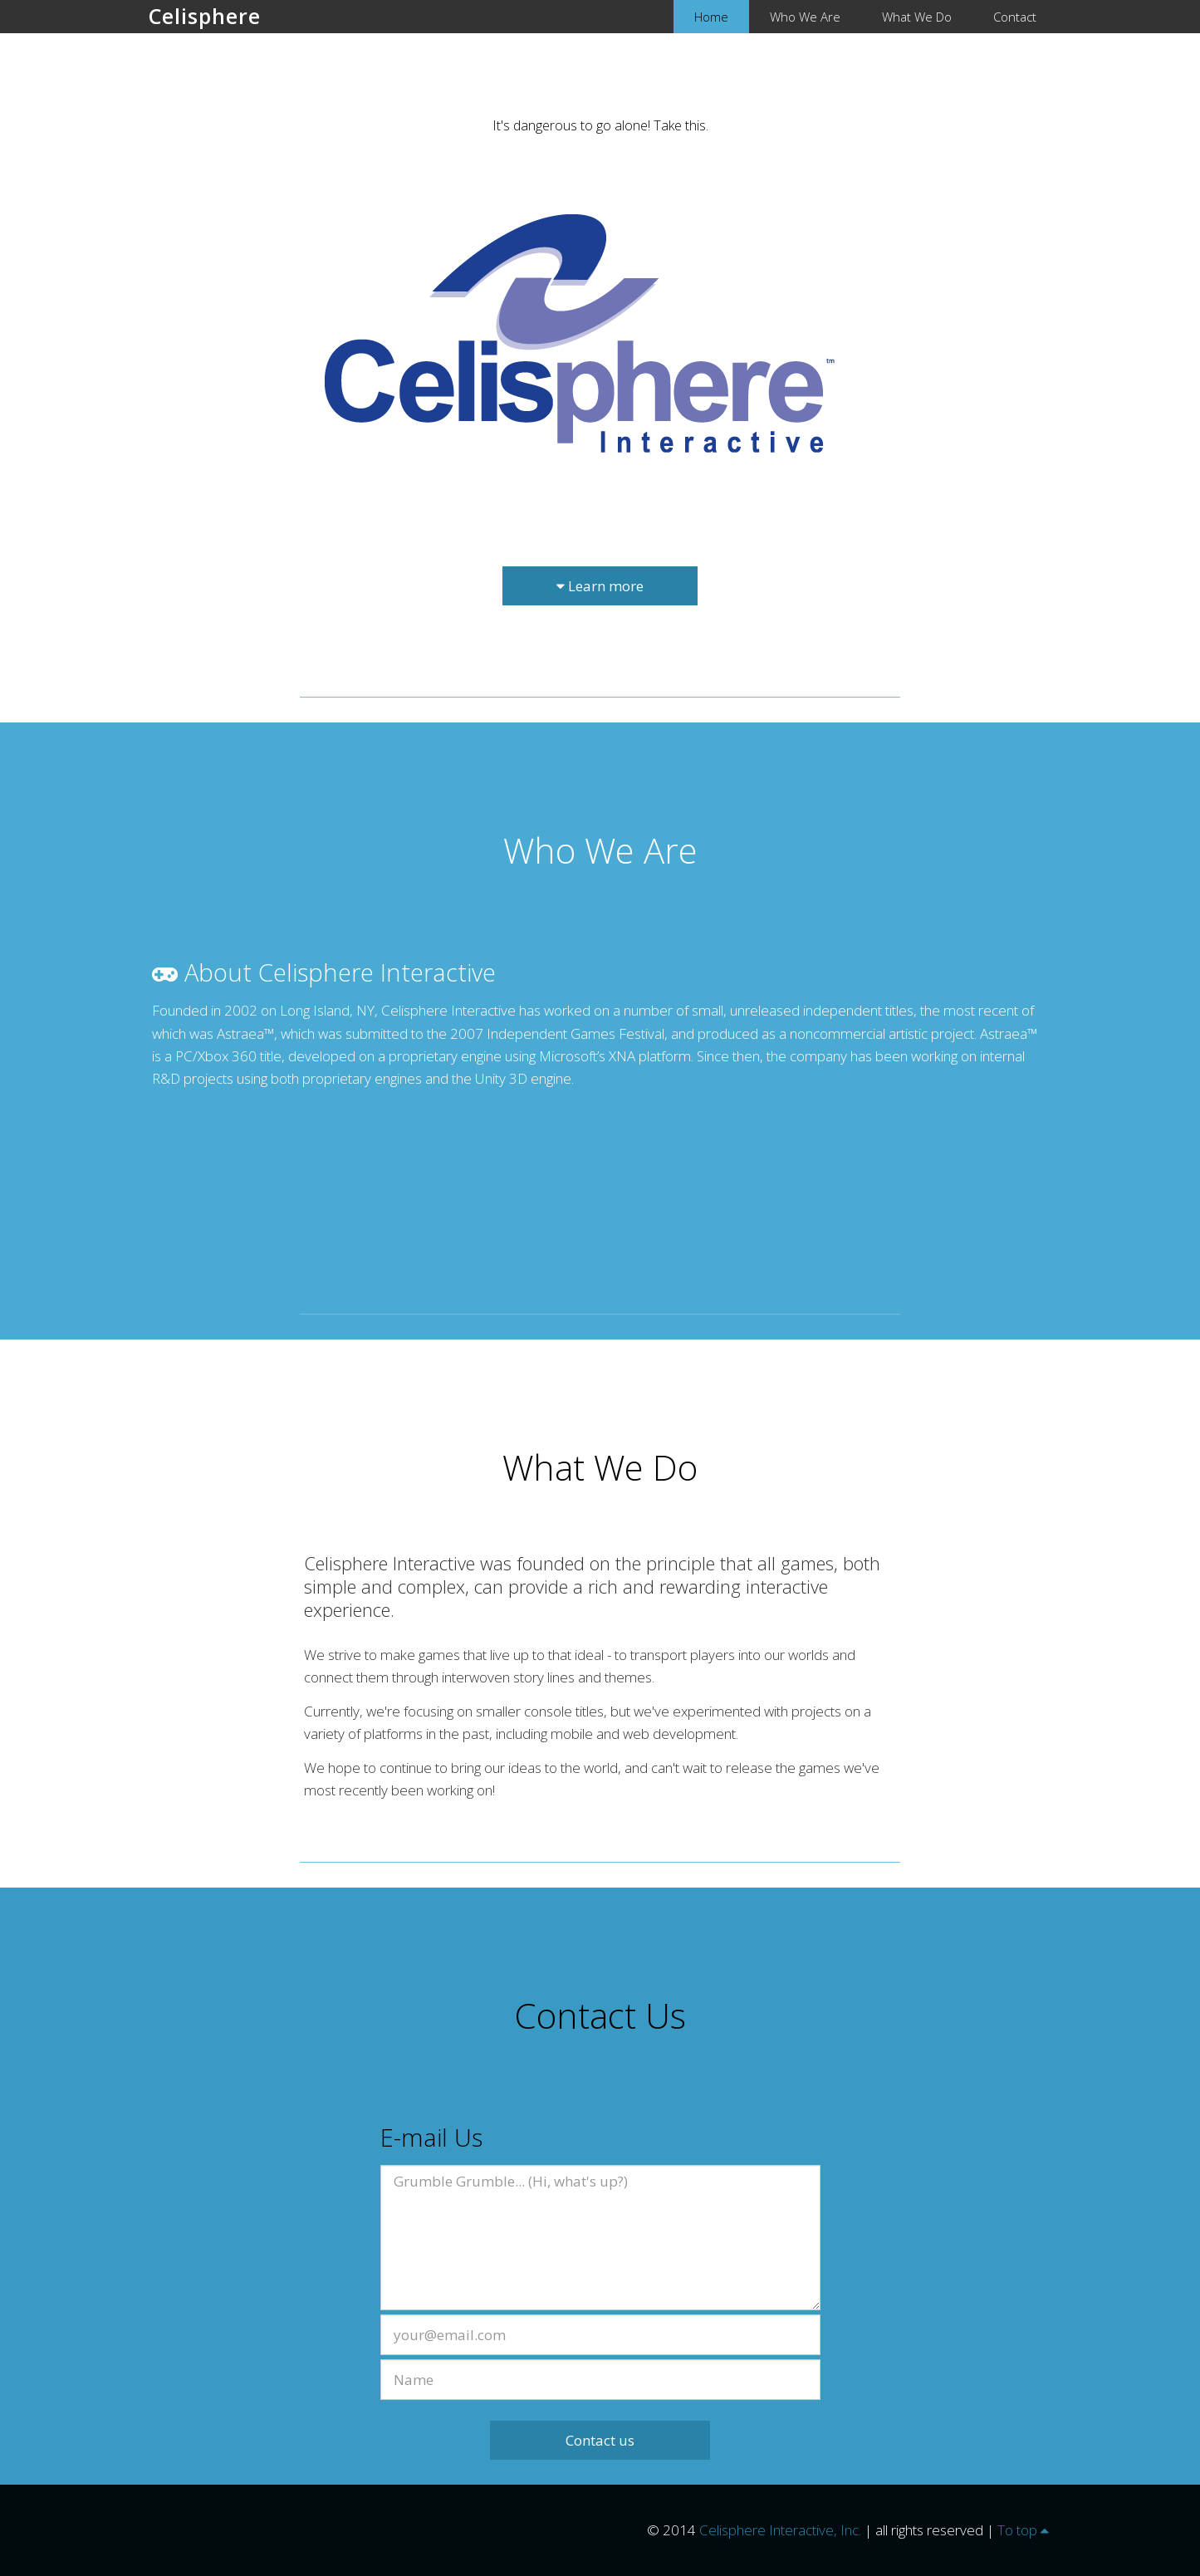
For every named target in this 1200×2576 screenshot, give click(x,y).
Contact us (600, 2440)
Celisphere (205, 16)
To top (1023, 2529)
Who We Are (805, 16)
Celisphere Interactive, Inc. (780, 2529)
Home (711, 16)
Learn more (600, 585)
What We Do (917, 16)
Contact (1014, 16)
